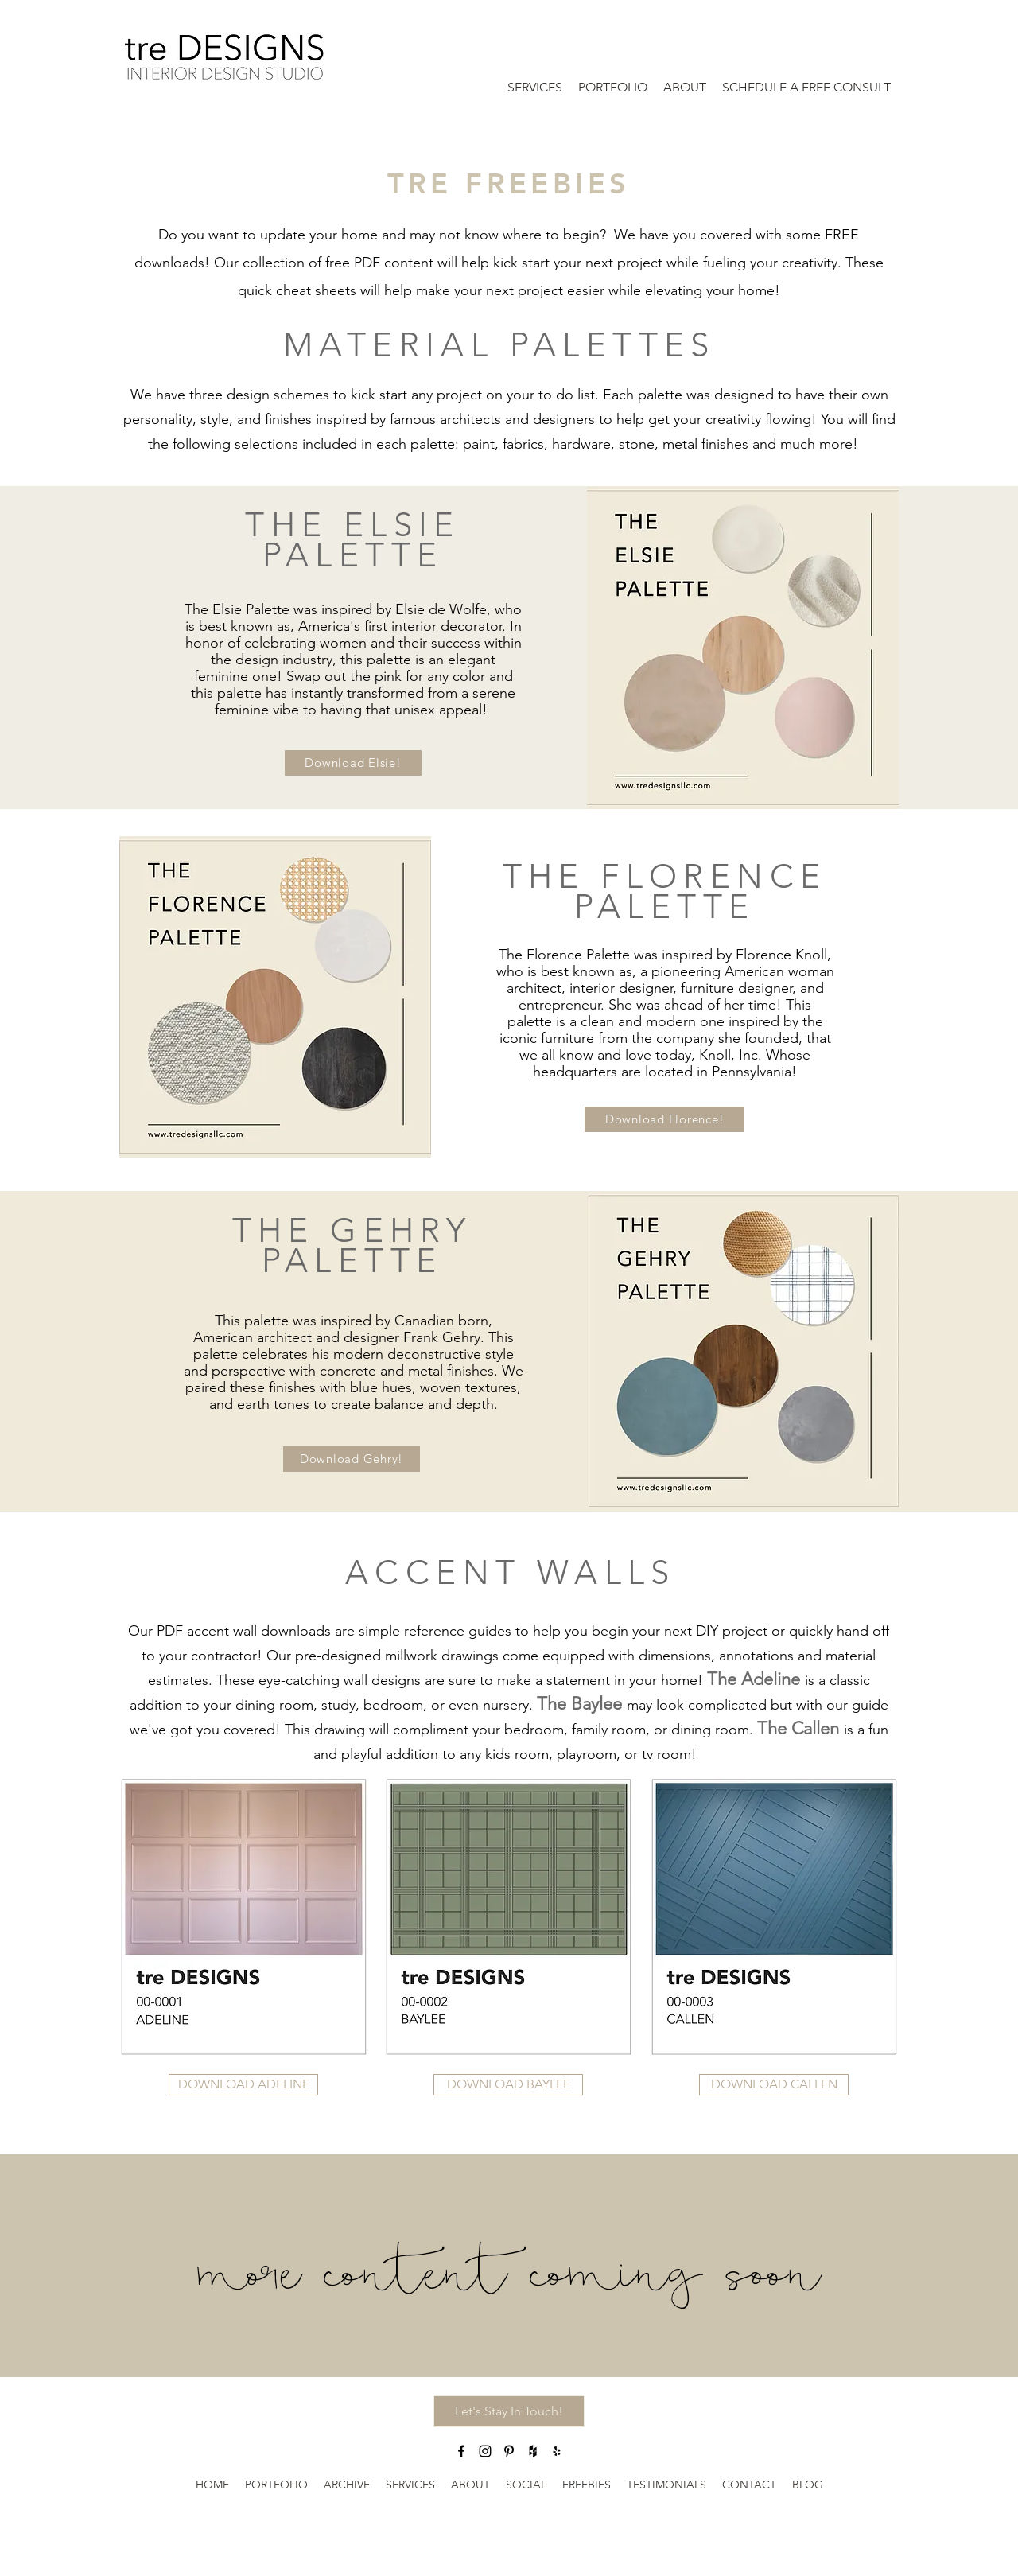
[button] (353, 763)
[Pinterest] (509, 2451)
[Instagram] (485, 2451)
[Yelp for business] (557, 2451)
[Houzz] (533, 2451)
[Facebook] (461, 2451)
